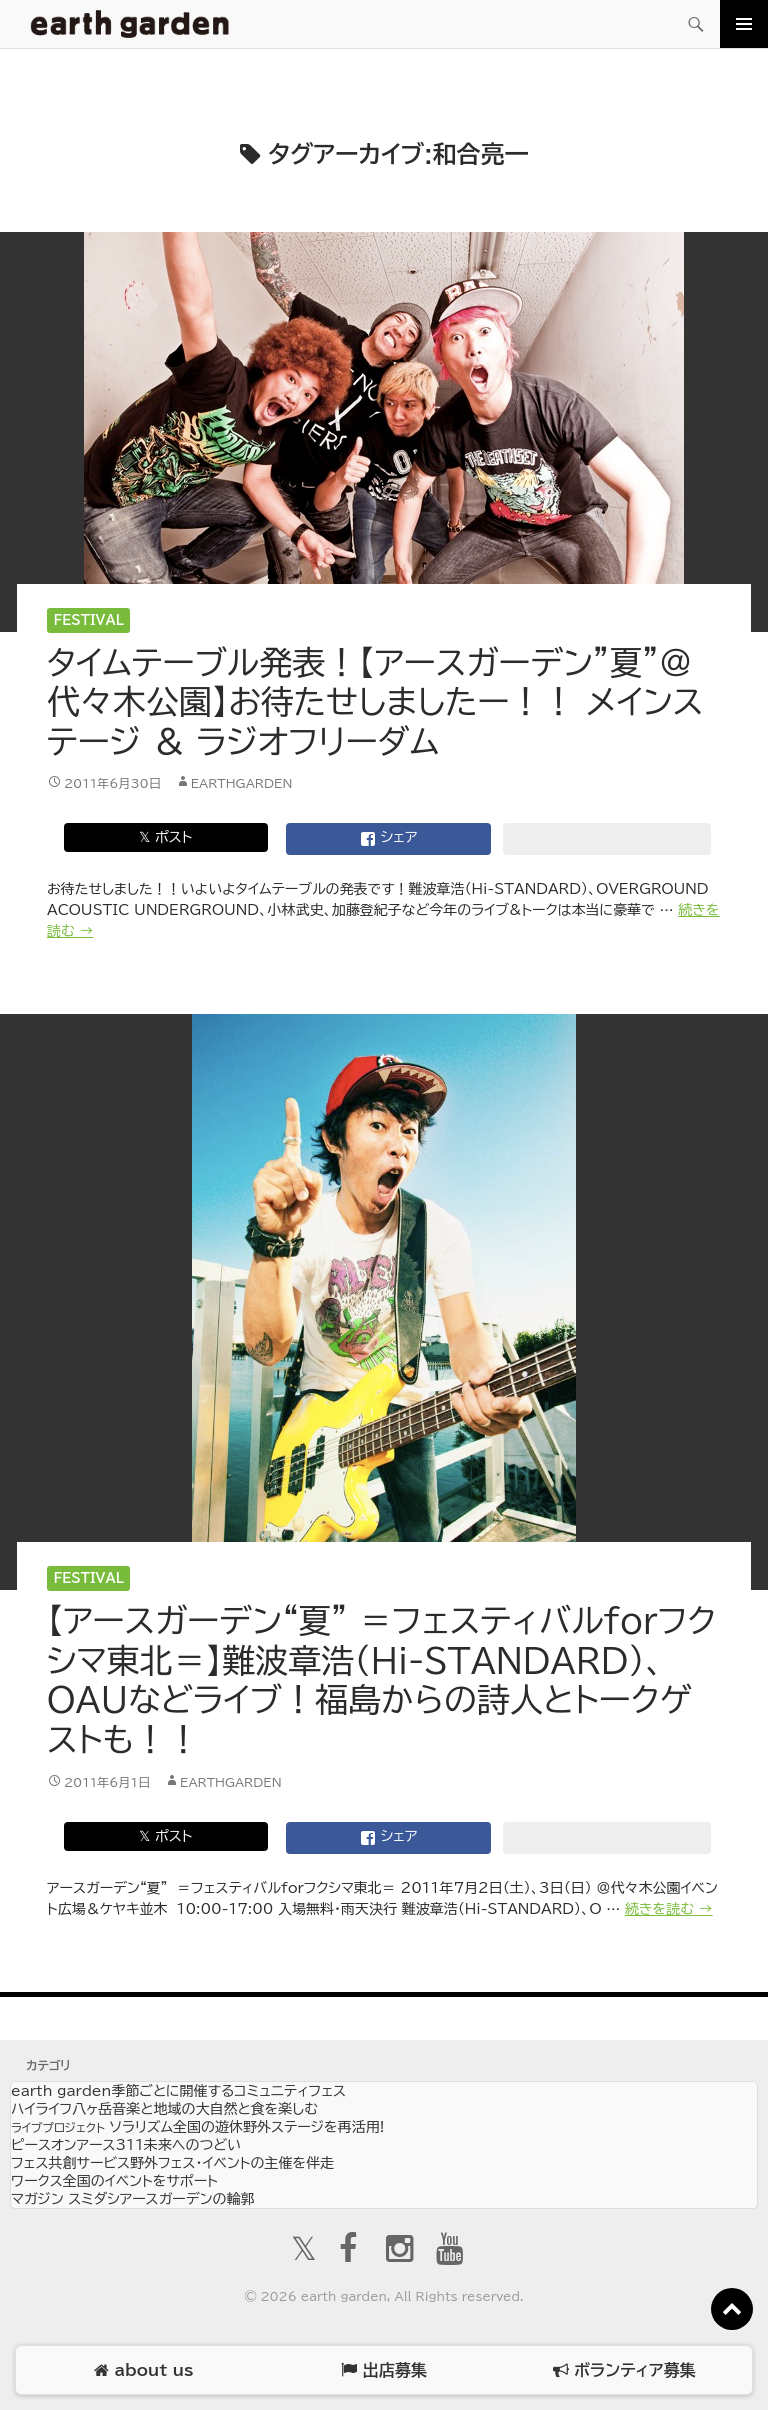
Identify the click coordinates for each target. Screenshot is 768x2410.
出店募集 (383, 2370)
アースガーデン (130, 24)
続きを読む (669, 1909)
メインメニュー (744, 24)
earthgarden (242, 783)
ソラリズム (197, 2127)
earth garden (178, 2091)
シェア (389, 839)
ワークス (114, 2181)
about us (143, 2370)
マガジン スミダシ (132, 2199)
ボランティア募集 (624, 2370)
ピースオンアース (126, 2145)
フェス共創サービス (172, 2163)
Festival (89, 620)
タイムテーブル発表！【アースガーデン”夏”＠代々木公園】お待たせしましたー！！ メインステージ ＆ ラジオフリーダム (375, 702)
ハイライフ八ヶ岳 (164, 2109)
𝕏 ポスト (165, 837)
